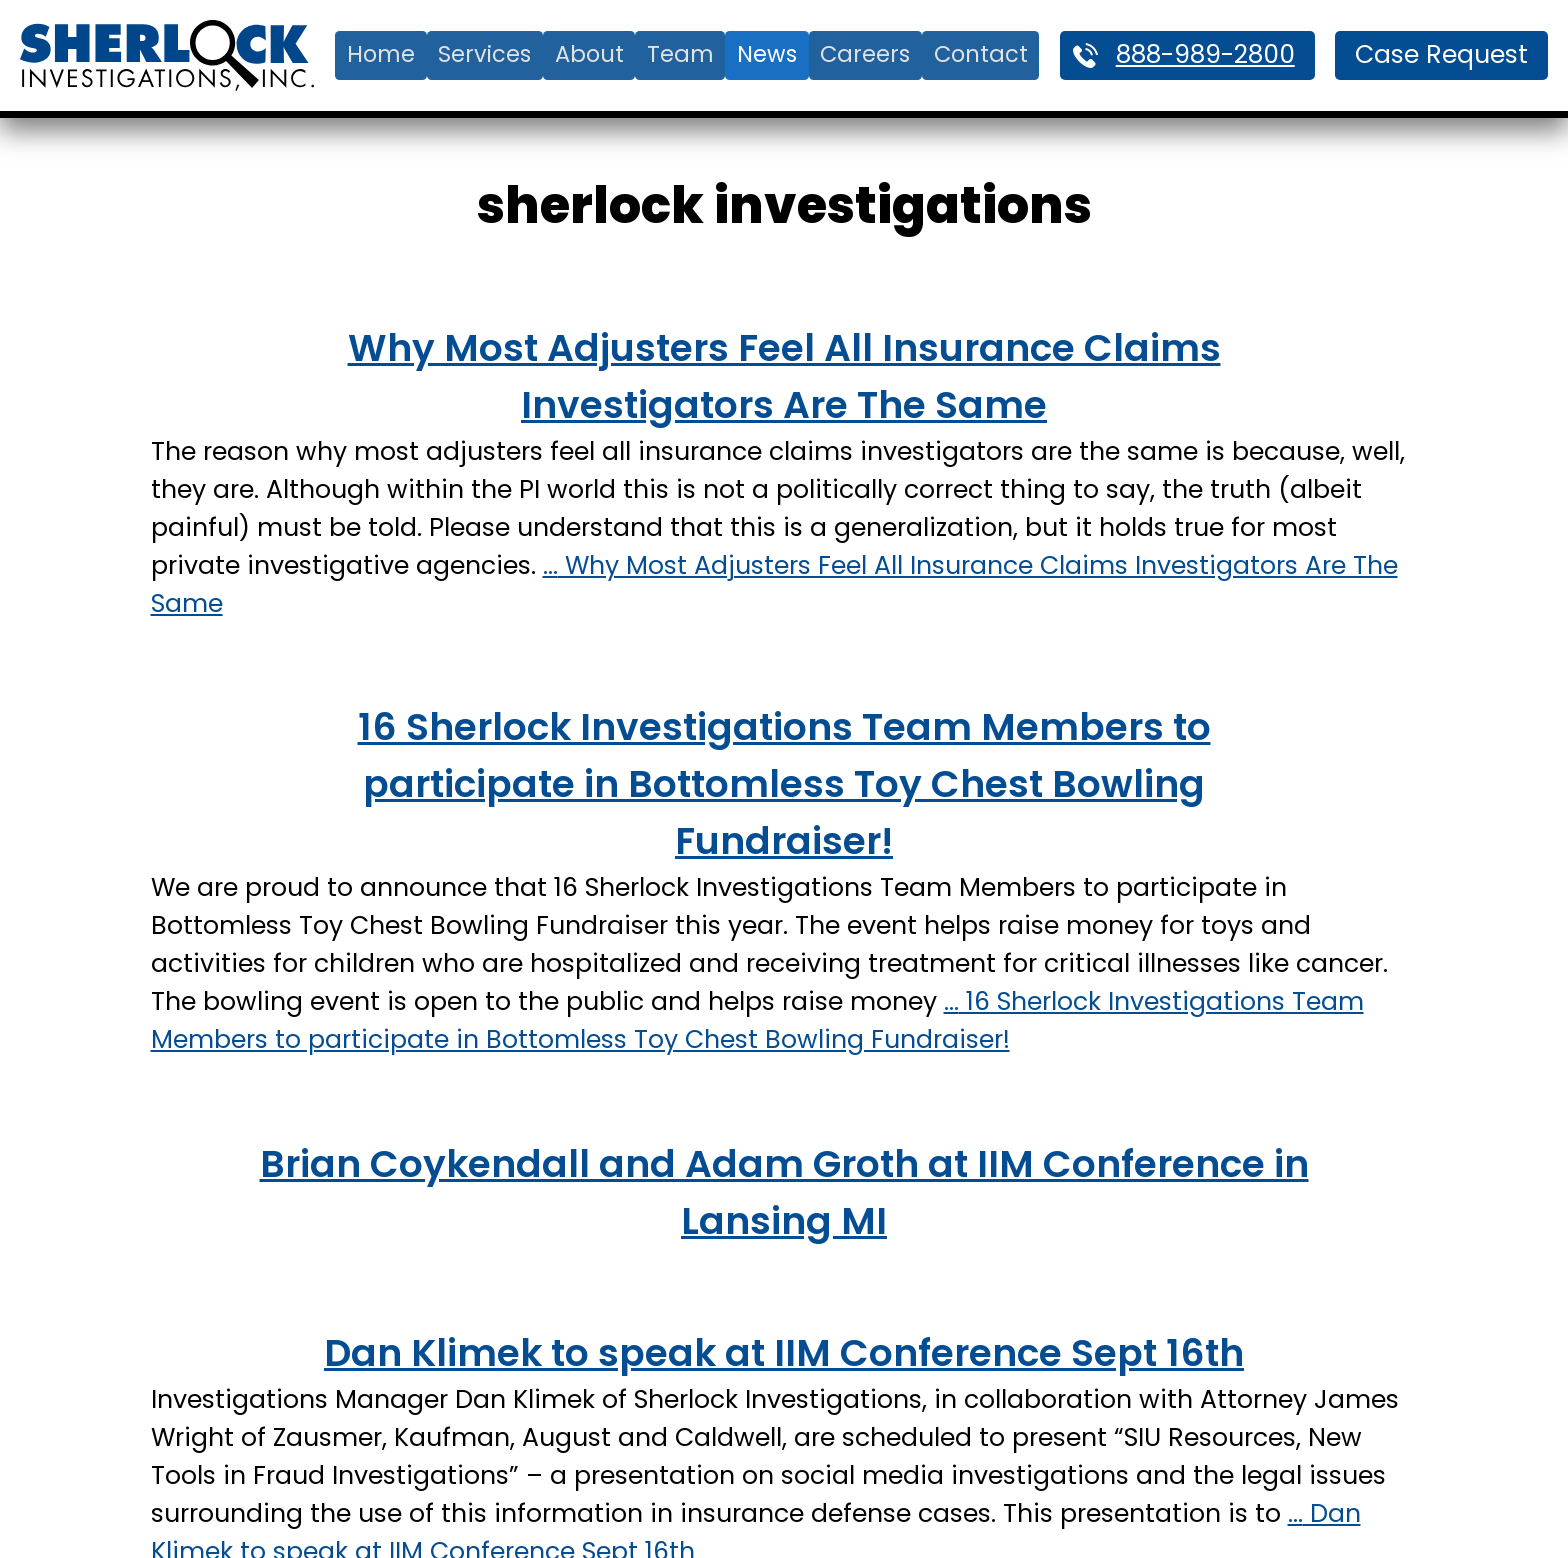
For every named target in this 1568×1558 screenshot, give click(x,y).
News (767, 54)
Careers (865, 54)
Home (381, 54)
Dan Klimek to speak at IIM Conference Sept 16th (784, 1352)
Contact (981, 54)
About (589, 54)
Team (680, 54)
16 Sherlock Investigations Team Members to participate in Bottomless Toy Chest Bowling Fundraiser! (784, 783)
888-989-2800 (1205, 54)
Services (484, 54)
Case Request (1441, 54)
